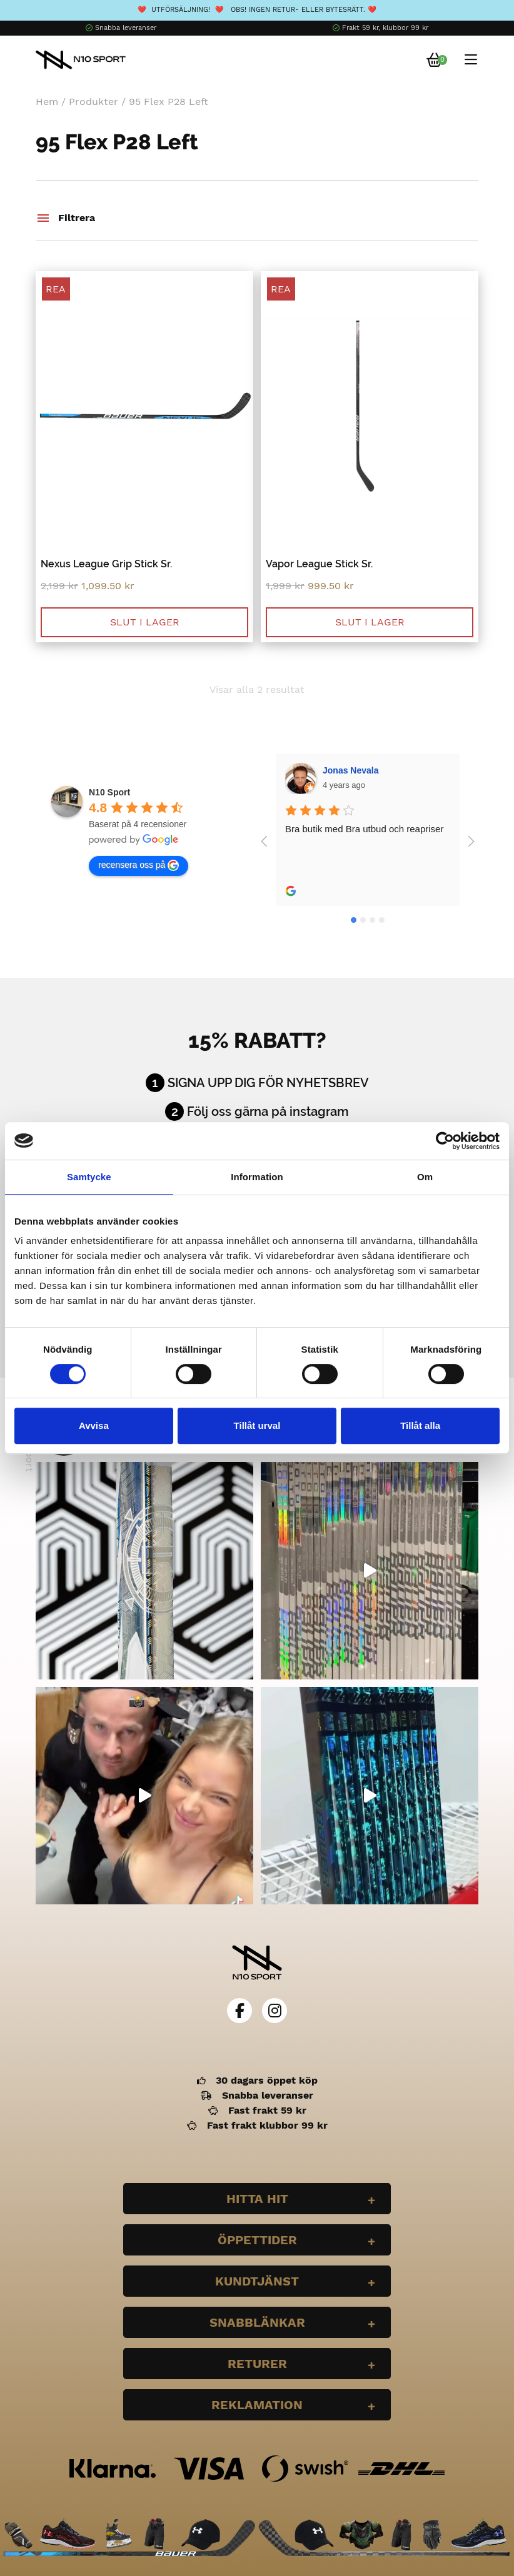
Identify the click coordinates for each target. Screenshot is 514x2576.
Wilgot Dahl (347, 770)
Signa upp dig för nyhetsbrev (268, 1082)
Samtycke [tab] (89, 1176)
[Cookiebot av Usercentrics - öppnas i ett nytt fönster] (445, 1140)
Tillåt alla (420, 1425)
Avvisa (94, 1425)
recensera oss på (138, 865)
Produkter (93, 101)
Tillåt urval (257, 1425)
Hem (47, 101)
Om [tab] (425, 1176)
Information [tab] (257, 1176)
